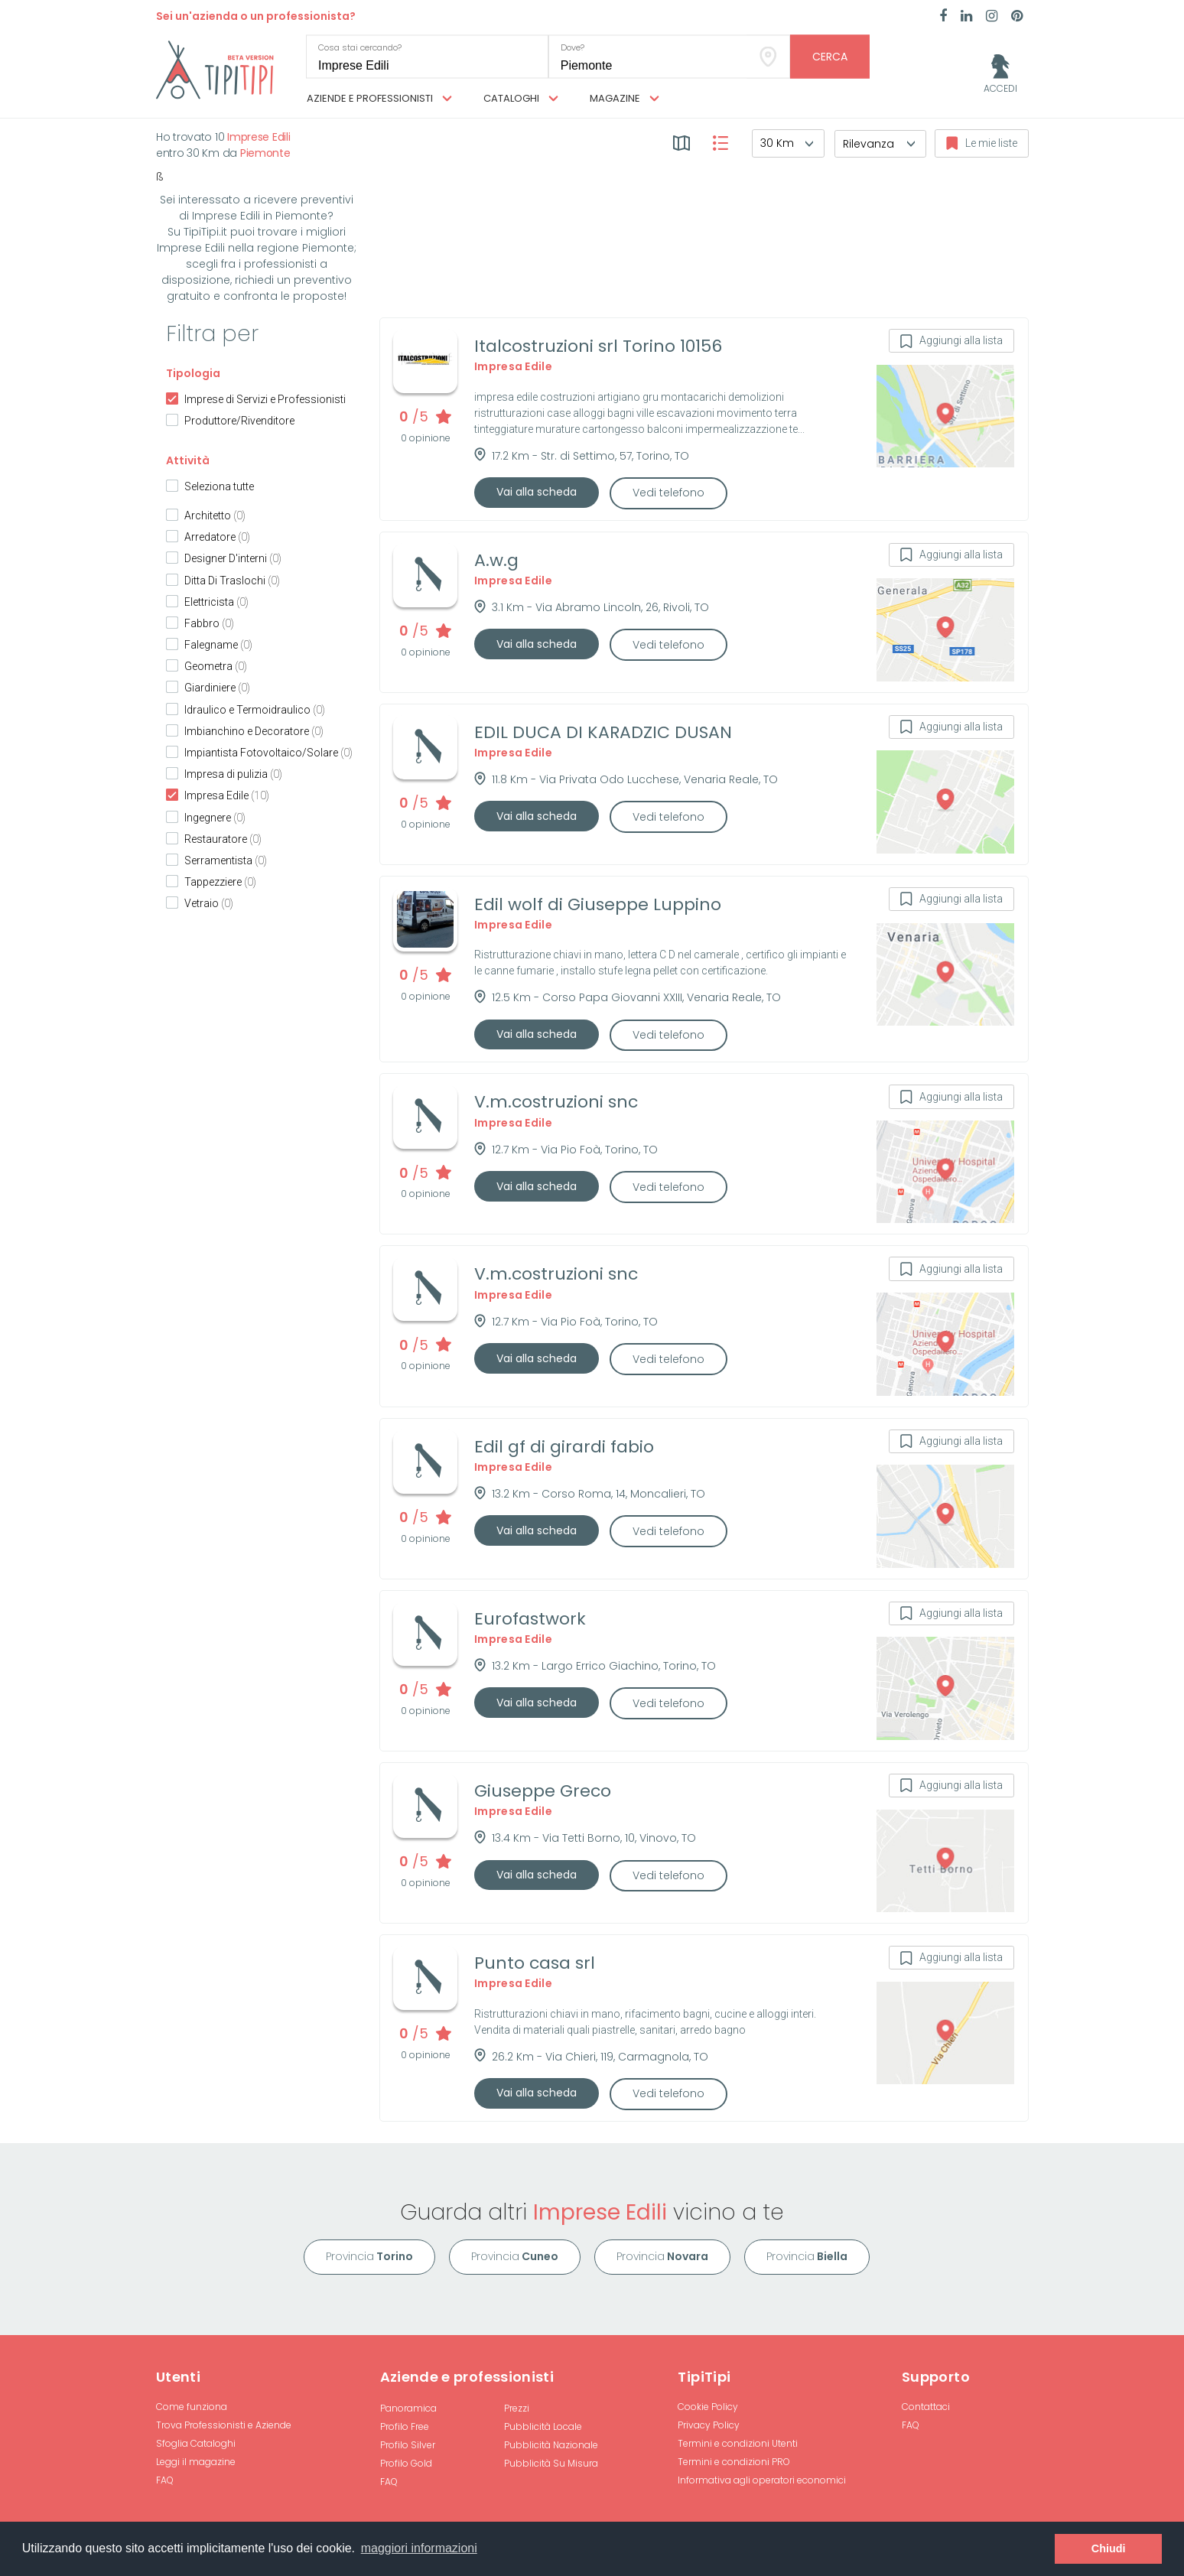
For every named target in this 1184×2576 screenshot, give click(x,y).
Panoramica (408, 2408)
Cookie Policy (708, 2406)
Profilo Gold (406, 2463)
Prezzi (516, 2408)
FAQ (165, 2480)
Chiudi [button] (1108, 2548)
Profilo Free (404, 2426)
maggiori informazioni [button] (419, 2548)
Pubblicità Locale (543, 2426)
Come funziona (191, 2406)
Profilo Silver (407, 2444)
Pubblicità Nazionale (551, 2444)
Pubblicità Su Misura (551, 2463)
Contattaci (926, 2406)
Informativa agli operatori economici (762, 2480)
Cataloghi (520, 98)
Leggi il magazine (196, 2461)
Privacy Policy (709, 2424)
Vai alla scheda (536, 491)
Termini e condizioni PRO (734, 2461)
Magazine (624, 98)
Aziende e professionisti (379, 98)
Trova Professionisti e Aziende (223, 2424)
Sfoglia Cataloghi (196, 2443)
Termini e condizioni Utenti (738, 2443)
